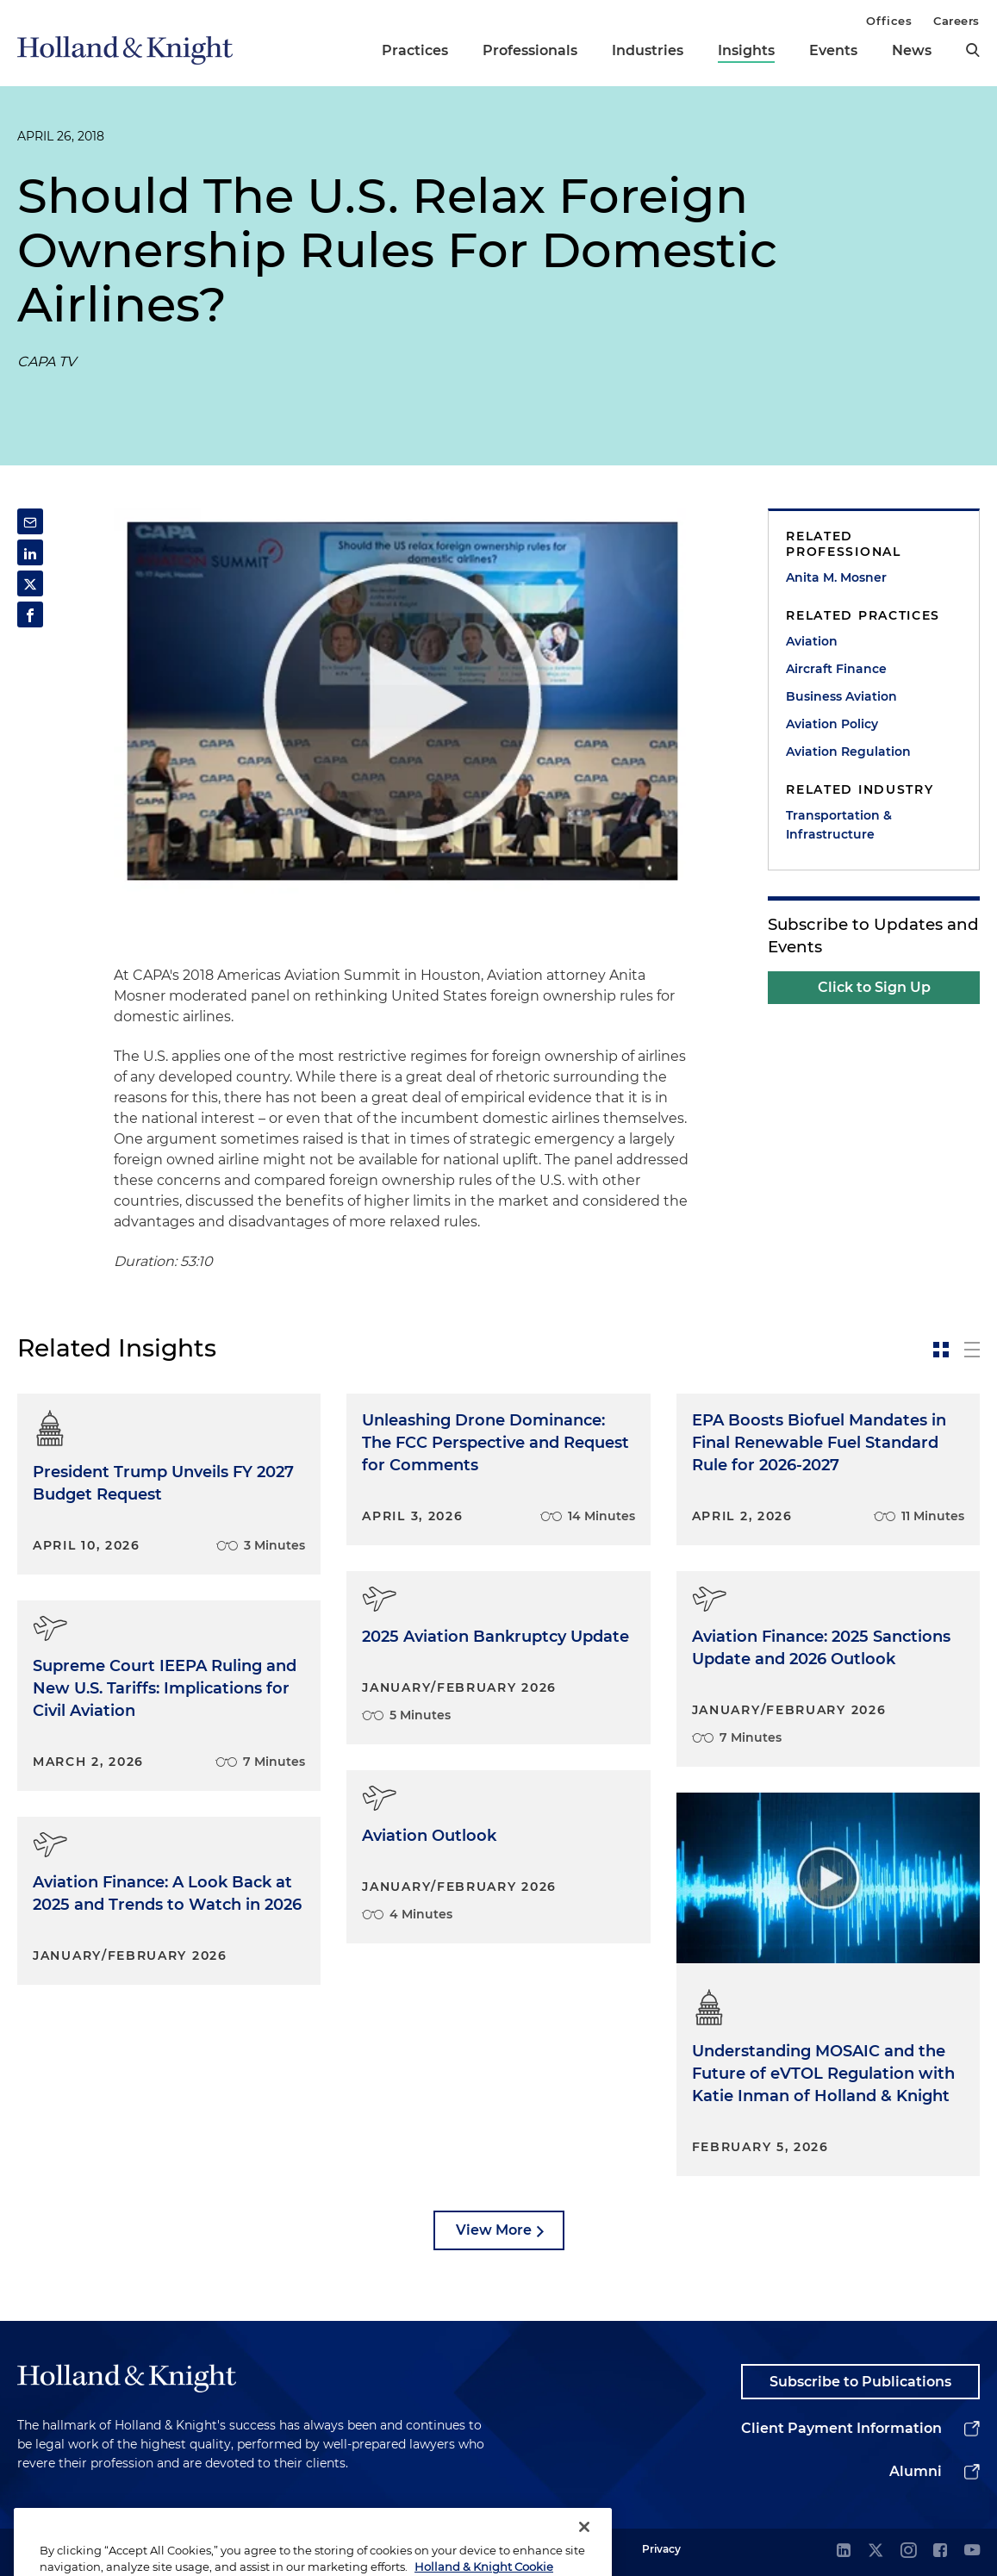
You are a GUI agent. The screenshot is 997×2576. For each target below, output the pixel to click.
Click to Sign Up (874, 987)
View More (494, 2230)
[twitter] (875, 2551)
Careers (956, 21)
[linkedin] (844, 2551)
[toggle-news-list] (972, 1349)
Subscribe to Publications (860, 2381)
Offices (889, 21)
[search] (973, 50)
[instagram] (908, 2551)
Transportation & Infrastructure (839, 825)
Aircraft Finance (836, 669)
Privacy (661, 2548)
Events (833, 50)
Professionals (530, 50)
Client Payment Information (841, 2428)
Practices (415, 50)
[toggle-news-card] (941, 1349)
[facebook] (940, 2551)
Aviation (812, 641)
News (912, 50)
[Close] (584, 2548)
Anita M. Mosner (836, 577)
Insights (746, 50)
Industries (647, 50)
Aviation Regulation (848, 751)
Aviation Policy (832, 724)
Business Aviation (841, 696)
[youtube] (972, 2551)
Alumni (915, 2471)
